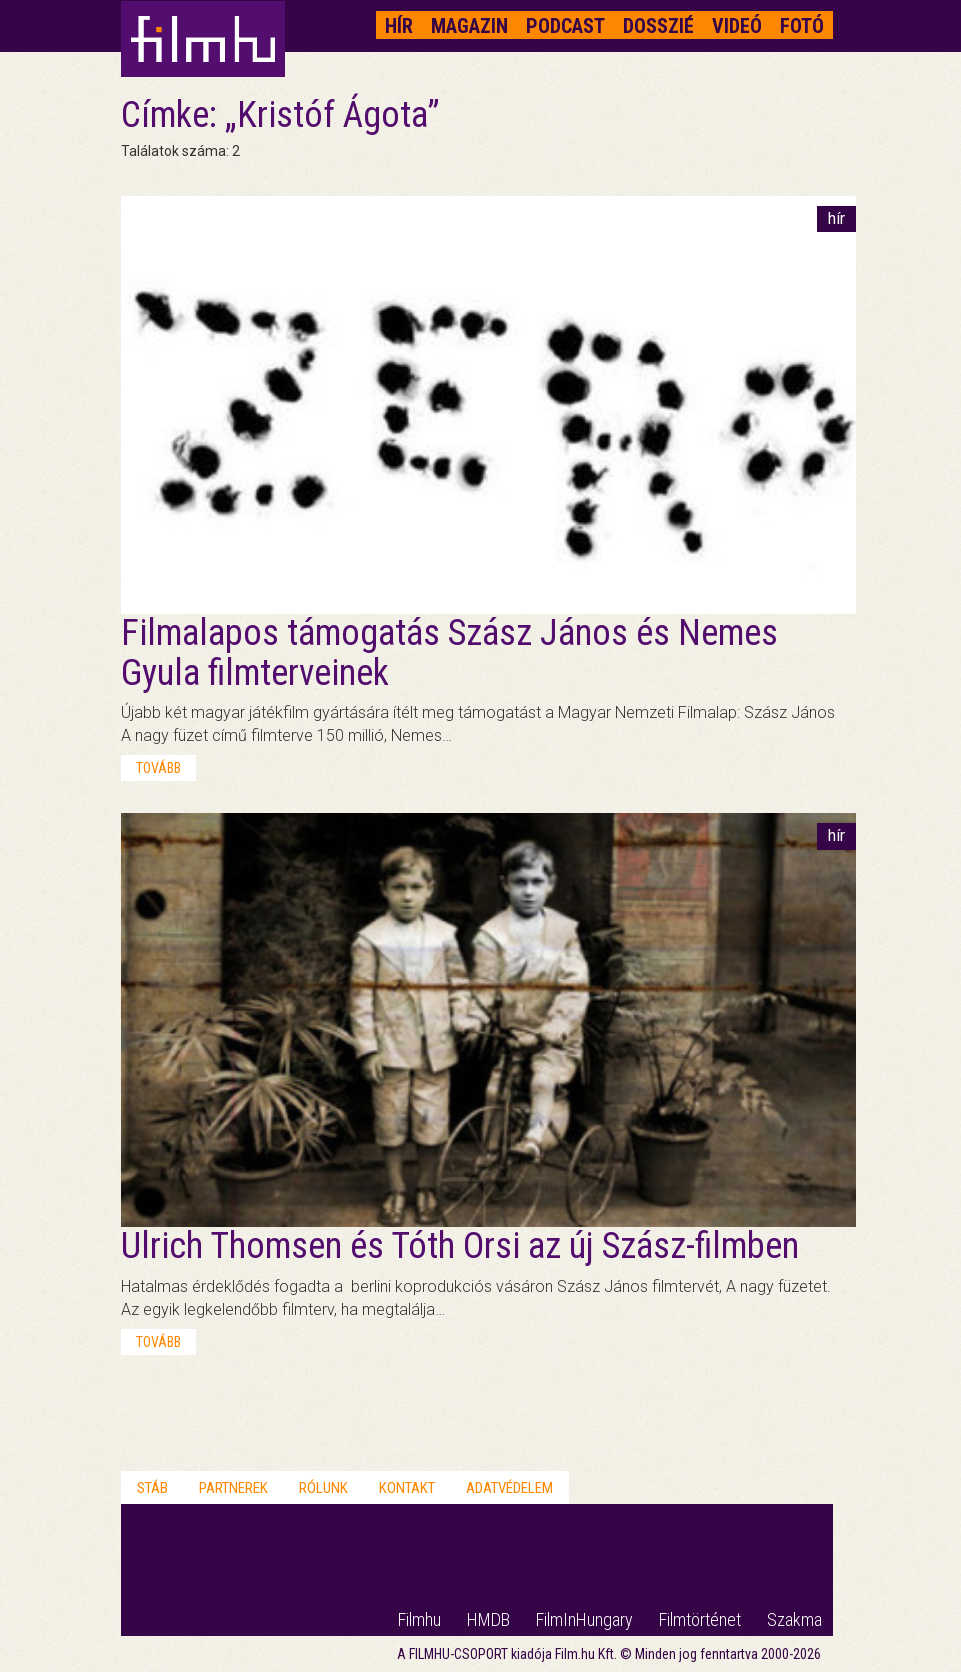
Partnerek (233, 1488)
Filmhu (419, 1619)
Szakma (794, 1619)
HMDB (488, 1619)
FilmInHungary (584, 1619)
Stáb (152, 1488)
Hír (399, 26)
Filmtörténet (700, 1619)
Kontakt (407, 1488)
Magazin (469, 26)
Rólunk (323, 1488)
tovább (158, 768)
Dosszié (658, 26)
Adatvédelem (509, 1488)
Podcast (565, 26)
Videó (737, 26)
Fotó (802, 26)
